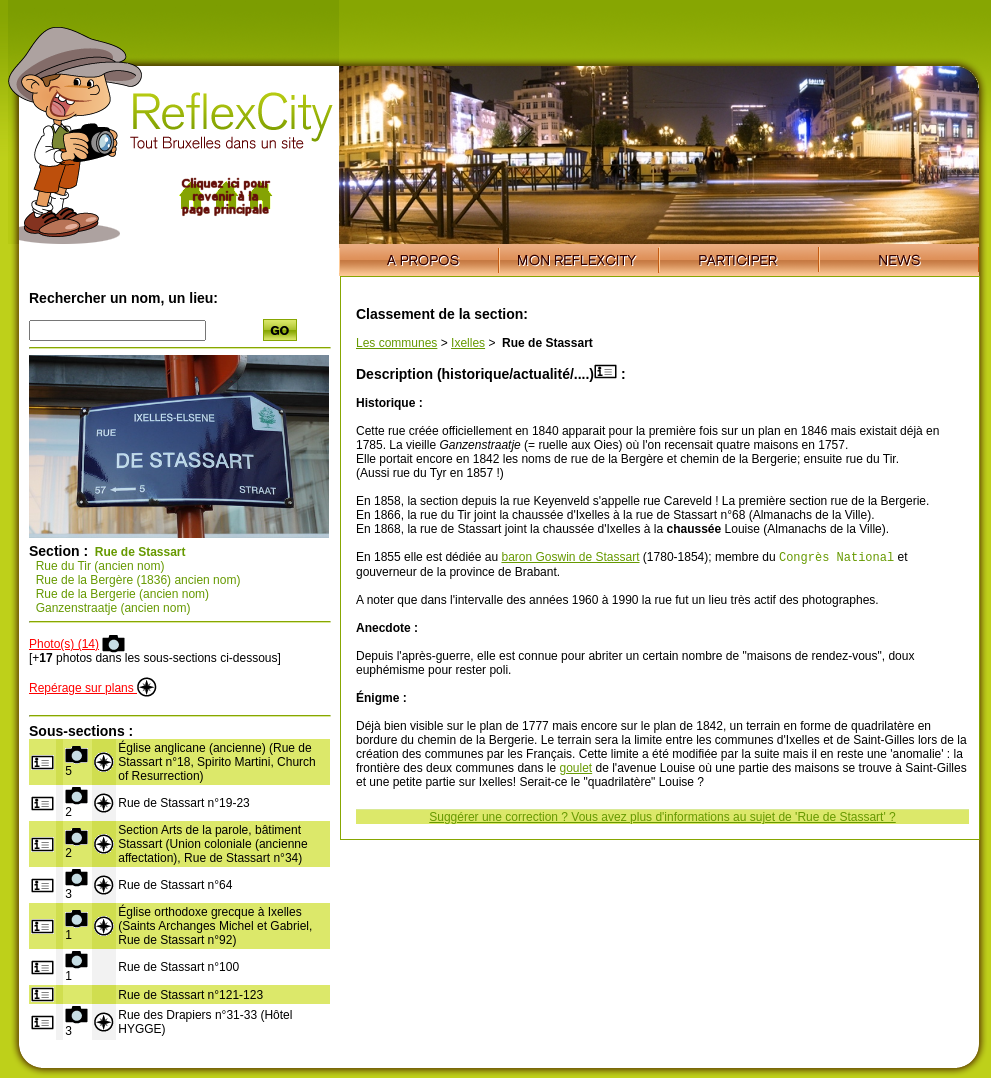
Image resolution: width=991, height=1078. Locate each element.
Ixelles (468, 343)
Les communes (396, 343)
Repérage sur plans (93, 688)
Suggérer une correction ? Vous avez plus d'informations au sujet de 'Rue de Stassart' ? (662, 819)
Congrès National (836, 558)
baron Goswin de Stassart (570, 559)
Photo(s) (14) (64, 644)
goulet (575, 770)
